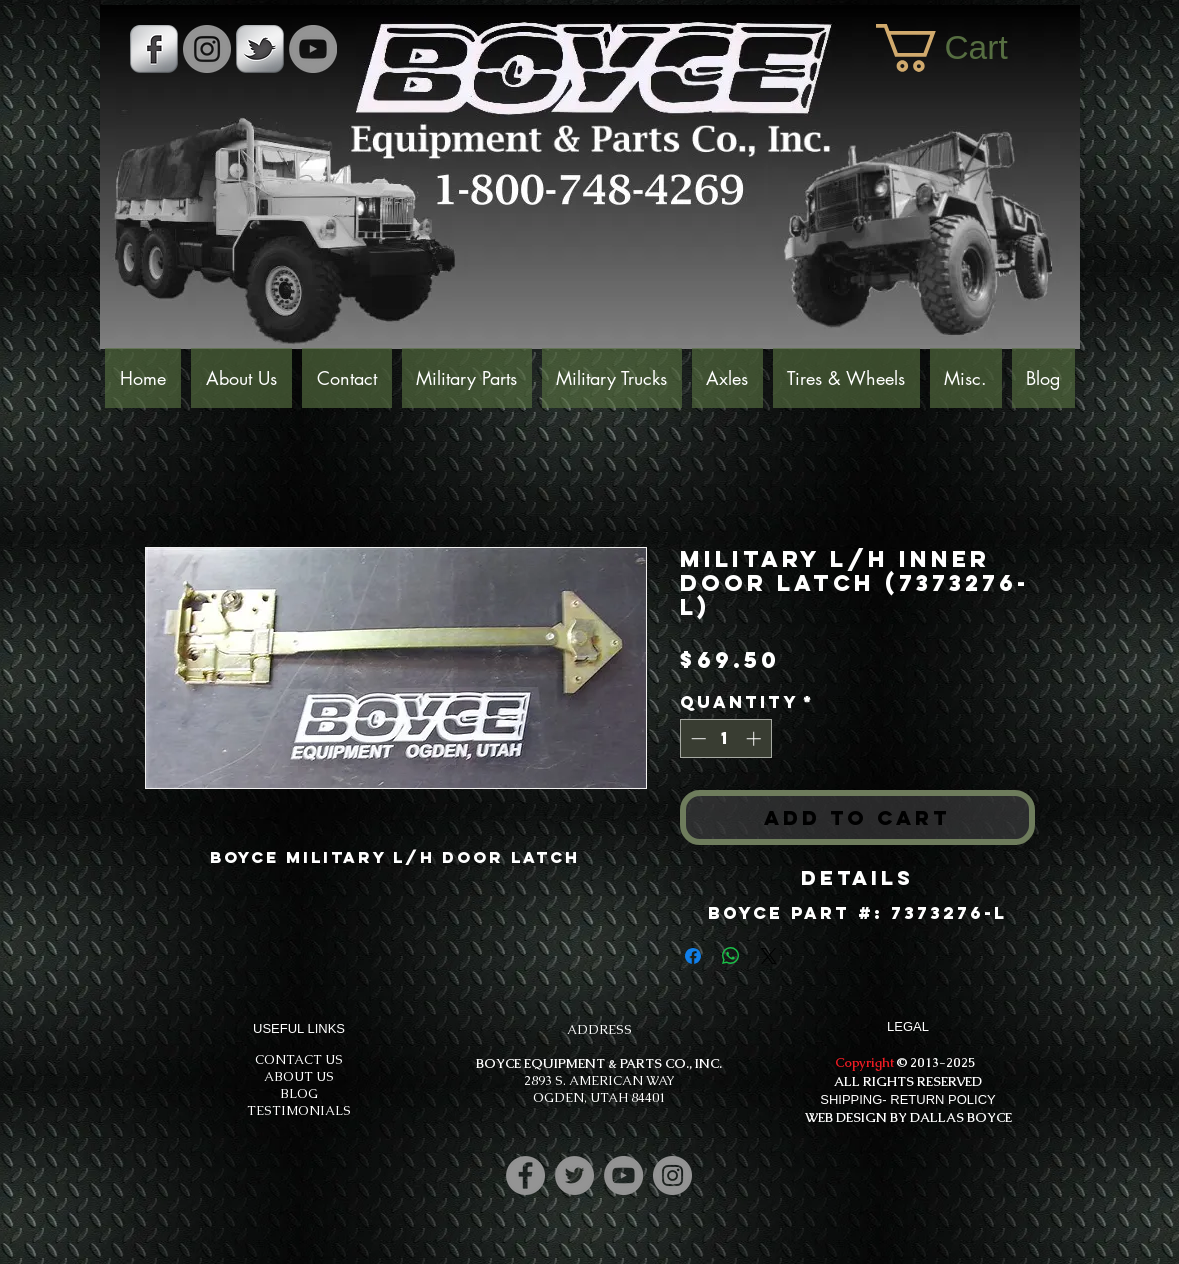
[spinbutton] (725, 738)
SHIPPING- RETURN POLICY (908, 1099)
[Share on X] (769, 956)
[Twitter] (574, 1175)
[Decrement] (696, 738)
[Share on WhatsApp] (731, 956)
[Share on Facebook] (693, 956)
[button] (968, 48)
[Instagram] (672, 1175)
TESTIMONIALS (299, 1110)
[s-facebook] (154, 49)
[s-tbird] (260, 49)
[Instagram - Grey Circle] (207, 49)
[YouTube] (313, 49)
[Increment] (755, 738)
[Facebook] (525, 1175)
